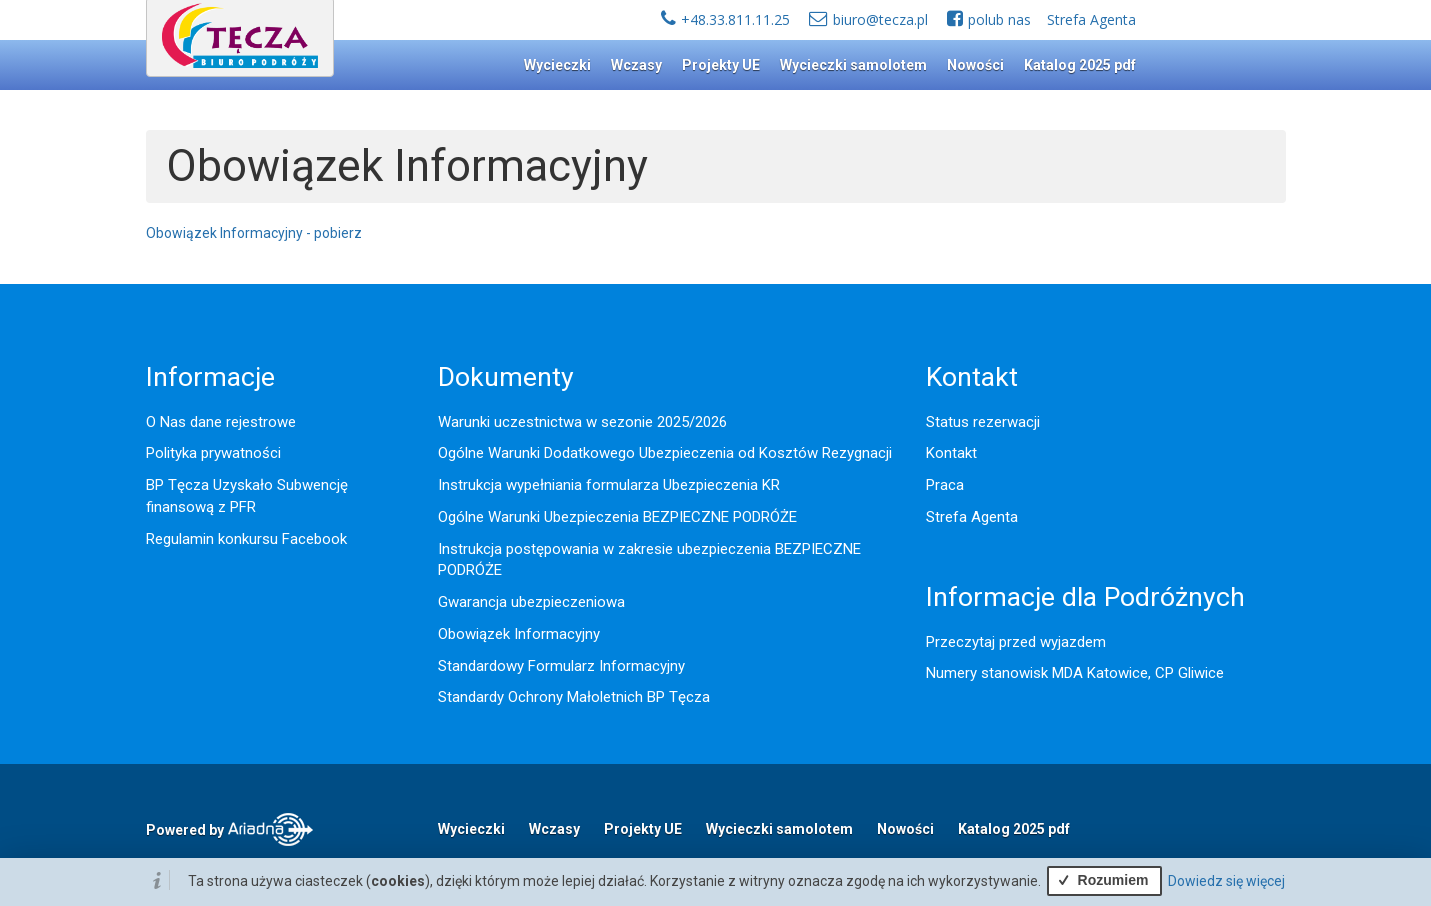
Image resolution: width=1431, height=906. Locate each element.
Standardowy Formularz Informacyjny (561, 666)
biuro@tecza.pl (880, 19)
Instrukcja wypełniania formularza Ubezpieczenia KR (609, 485)
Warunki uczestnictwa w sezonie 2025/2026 (582, 422)
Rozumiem (1101, 880)
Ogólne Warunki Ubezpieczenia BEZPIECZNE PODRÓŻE (617, 517)
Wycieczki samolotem (853, 65)
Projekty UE (721, 65)
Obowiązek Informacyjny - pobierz (254, 233)
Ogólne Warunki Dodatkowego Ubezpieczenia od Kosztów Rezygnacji (665, 453)
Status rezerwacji (983, 422)
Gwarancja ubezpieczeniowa (531, 602)
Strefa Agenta (1091, 19)
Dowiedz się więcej (1226, 881)
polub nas (999, 19)
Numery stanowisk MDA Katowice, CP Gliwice (1075, 673)
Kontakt (951, 453)
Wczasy (636, 65)
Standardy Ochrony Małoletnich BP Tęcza (574, 697)
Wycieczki (557, 65)
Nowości (975, 65)
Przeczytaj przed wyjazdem (1016, 642)
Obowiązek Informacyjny (519, 634)
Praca (945, 485)
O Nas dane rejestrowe (221, 422)
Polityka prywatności (213, 453)
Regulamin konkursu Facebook (246, 539)
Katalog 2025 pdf (1080, 65)
